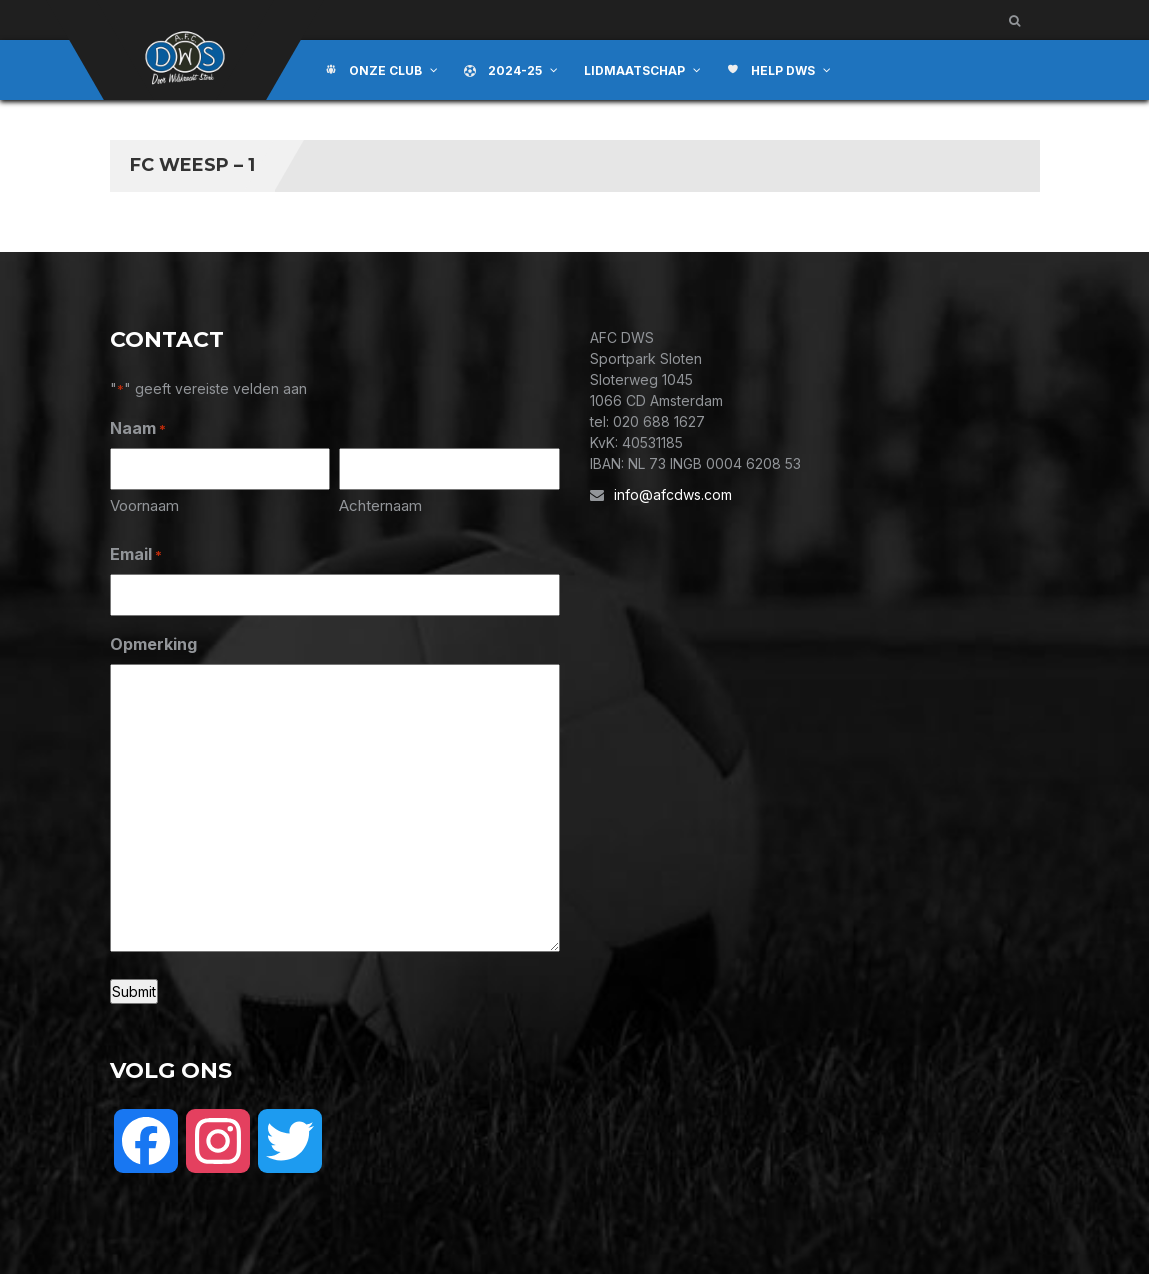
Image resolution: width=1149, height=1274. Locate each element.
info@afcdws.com (673, 494)
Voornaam (144, 505)
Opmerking (153, 644)
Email (136, 555)
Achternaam (380, 505)
